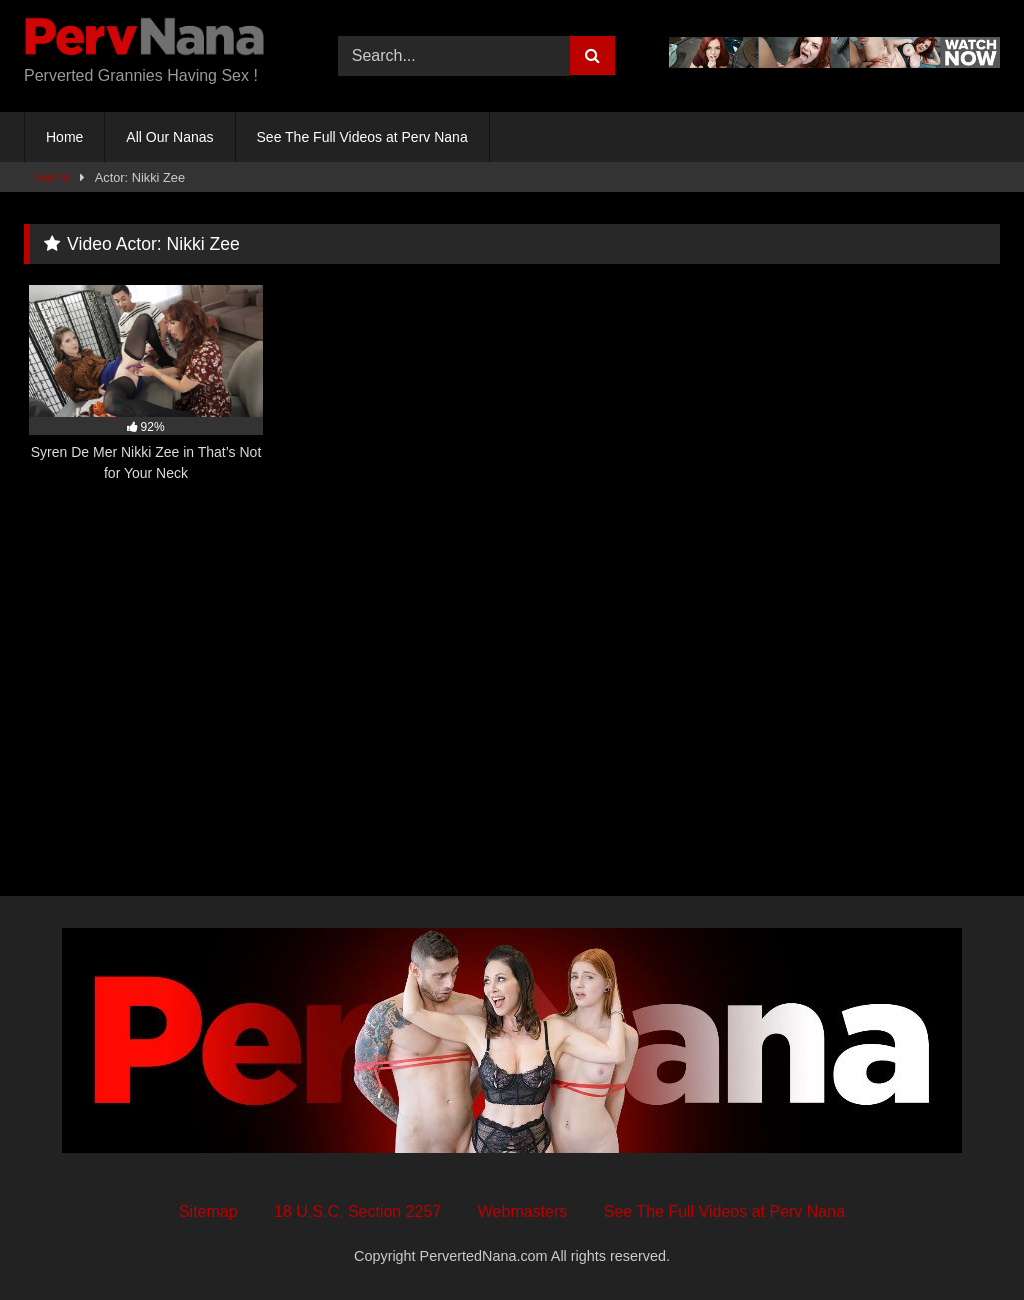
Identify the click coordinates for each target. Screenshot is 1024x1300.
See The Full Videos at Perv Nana (362, 137)
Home (64, 137)
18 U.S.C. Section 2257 (357, 1211)
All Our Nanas (169, 137)
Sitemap (208, 1211)
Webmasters (523, 1211)
